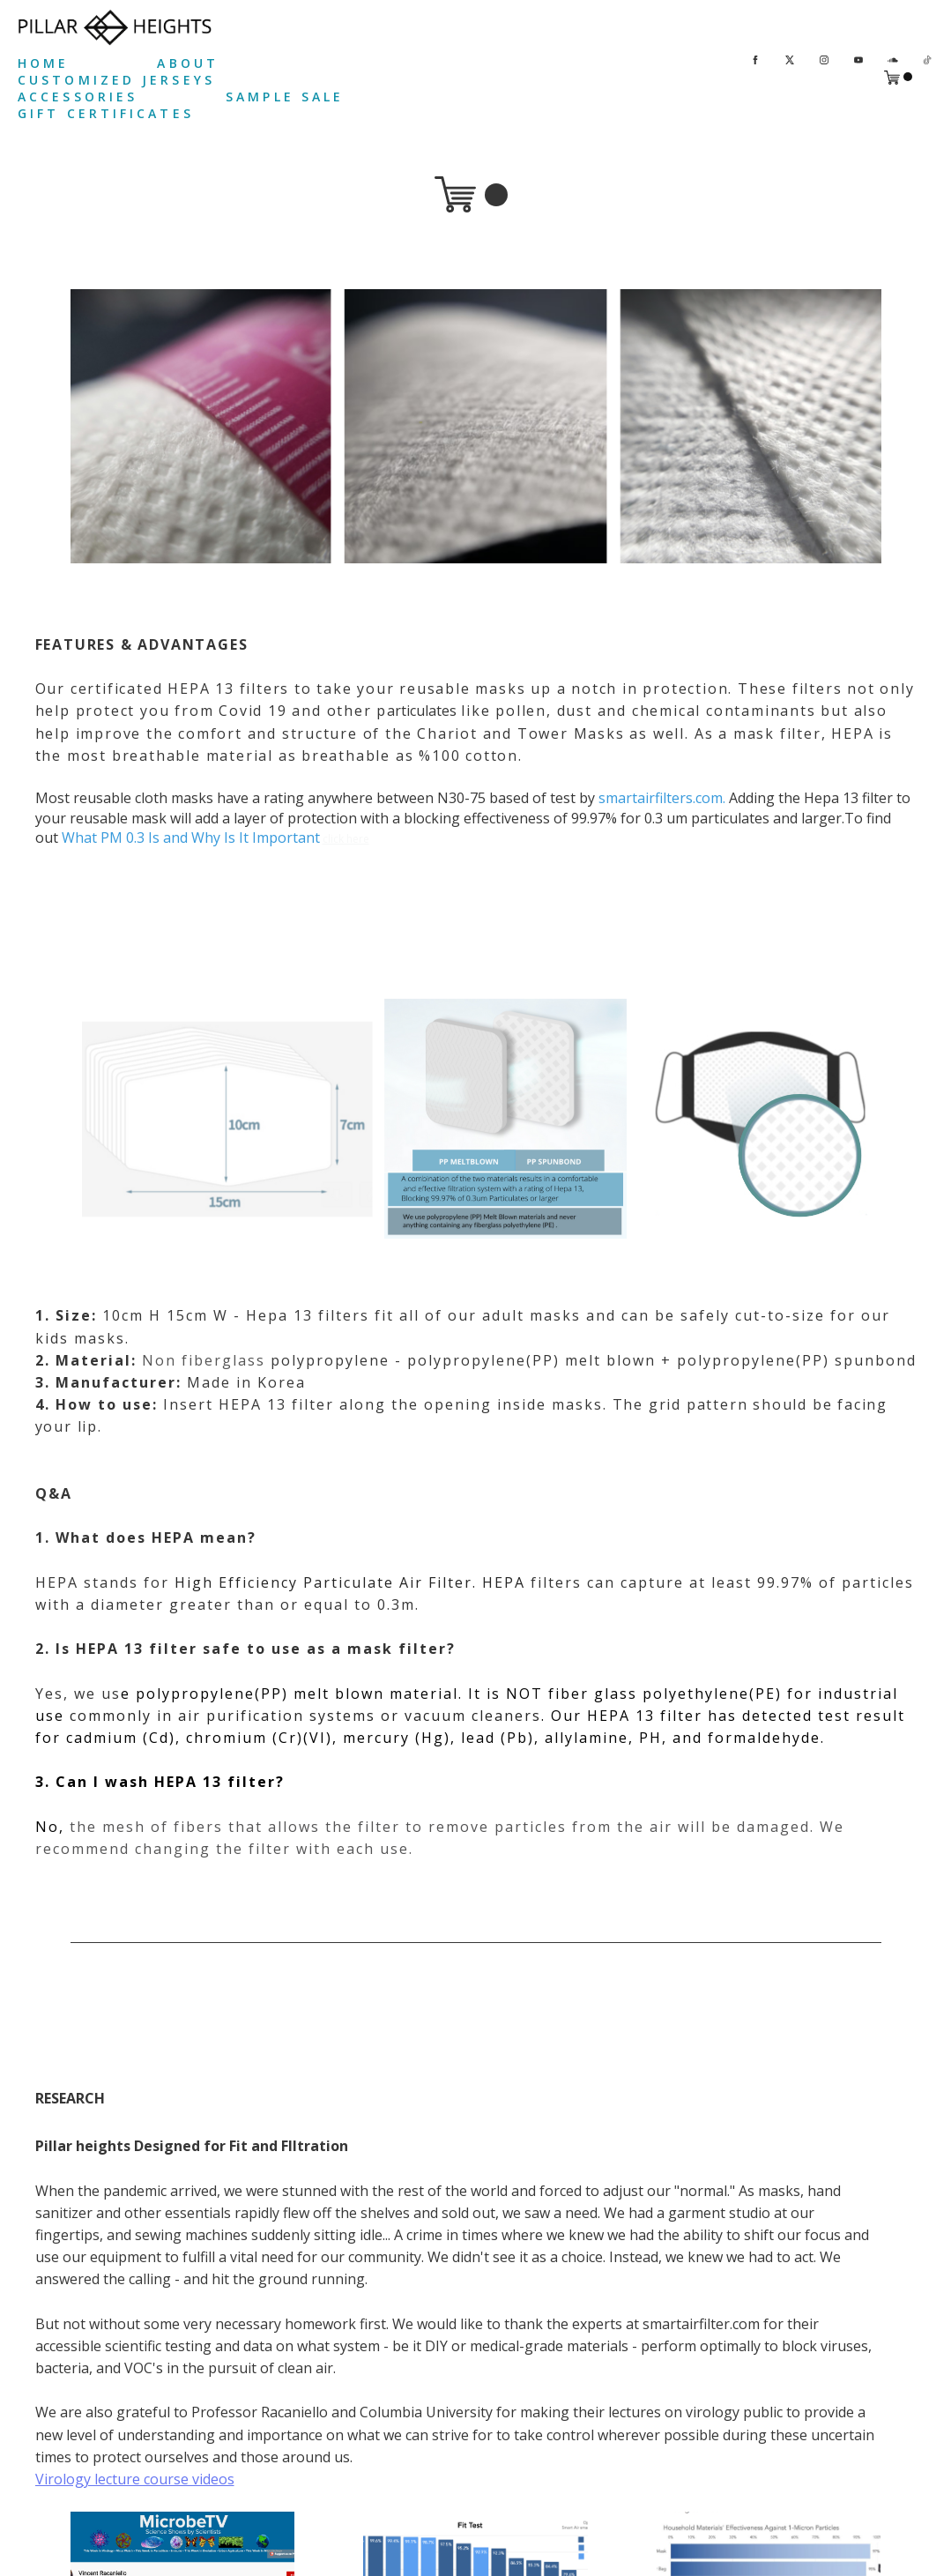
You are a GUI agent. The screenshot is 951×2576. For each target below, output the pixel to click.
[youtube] (858, 58)
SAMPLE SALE (285, 96)
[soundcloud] (893, 58)
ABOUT (188, 63)
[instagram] (824, 58)
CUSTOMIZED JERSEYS (116, 79)
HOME (43, 63)
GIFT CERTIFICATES (106, 113)
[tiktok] (927, 58)
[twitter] (790, 58)
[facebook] (755, 58)
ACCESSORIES (77, 96)
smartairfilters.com (660, 798)
